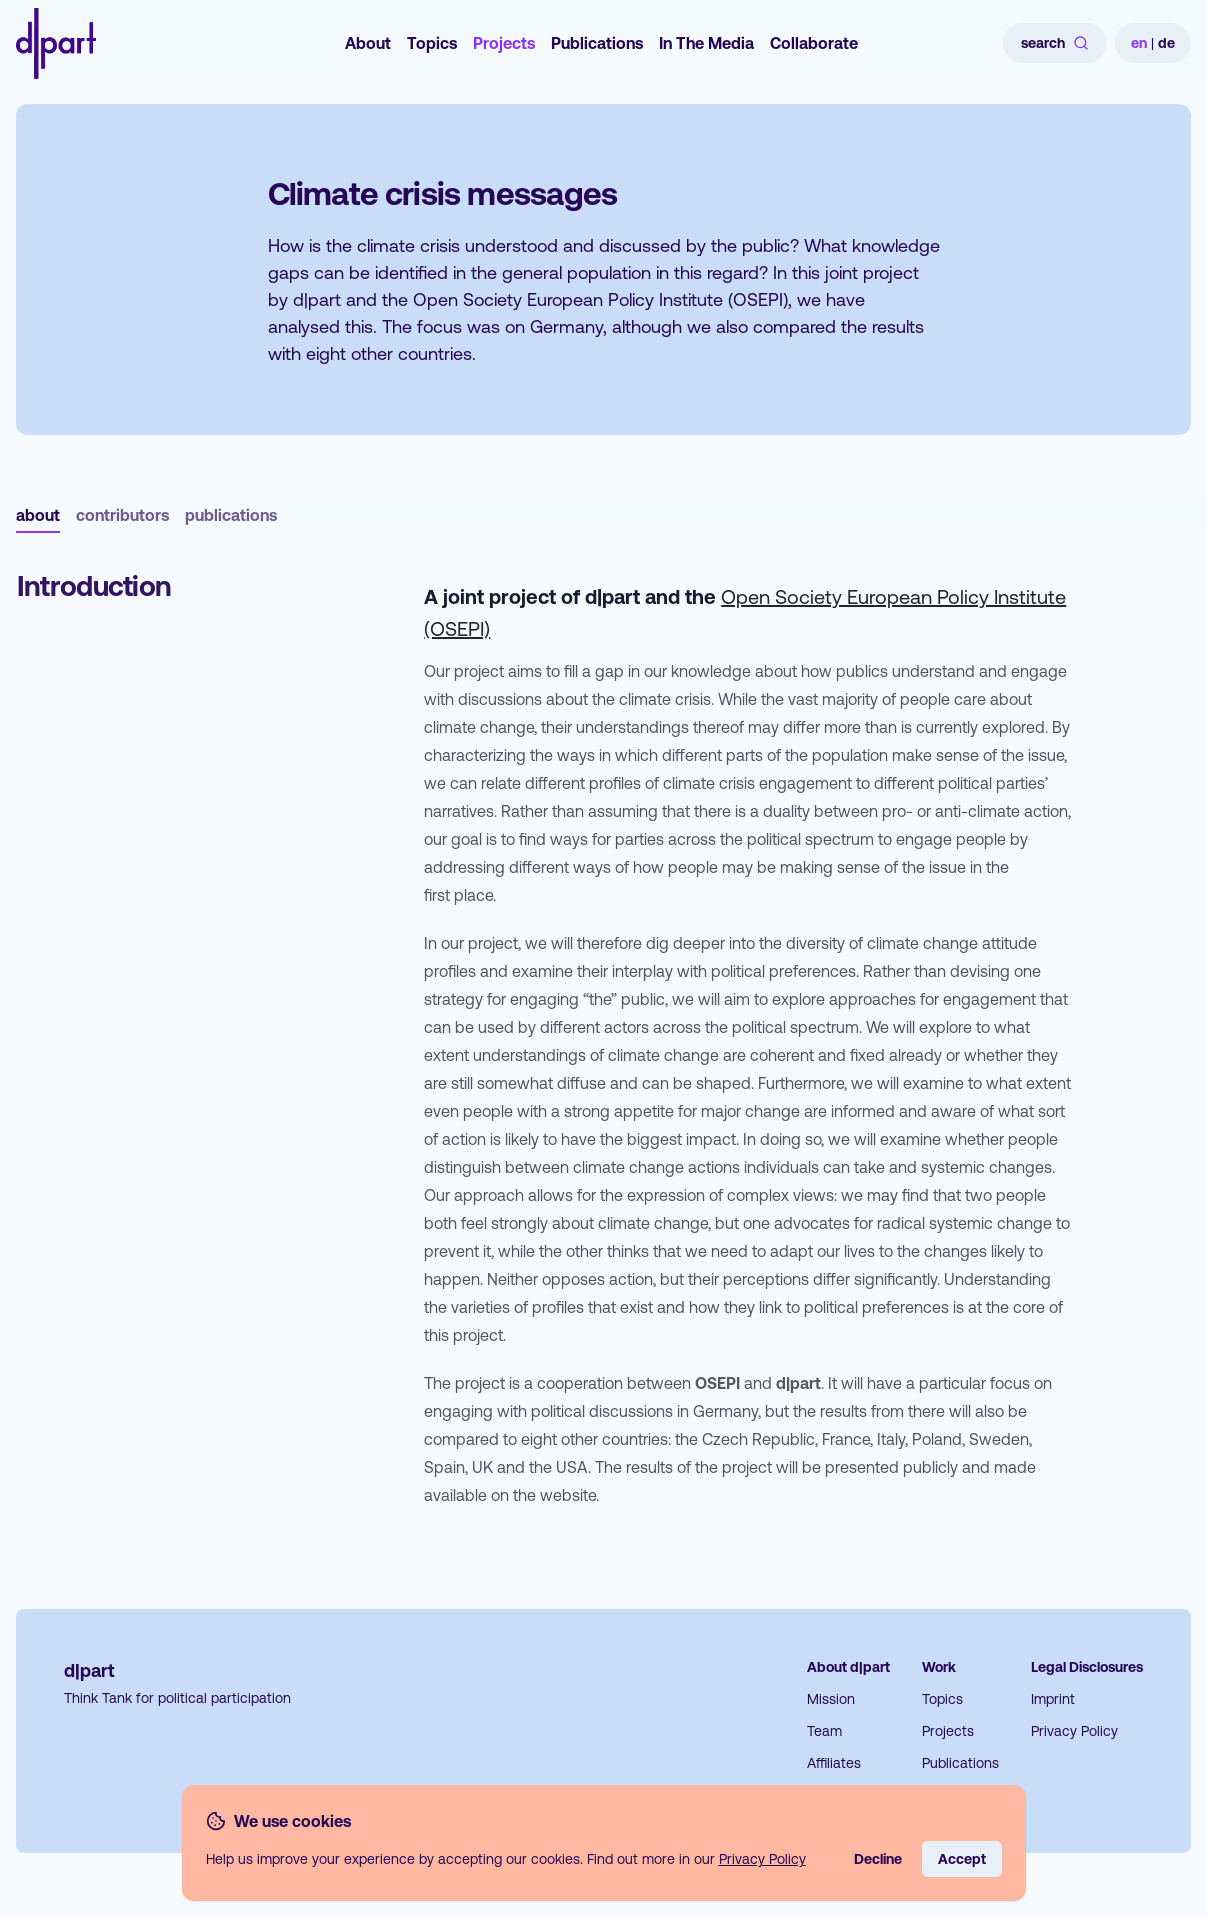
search (1055, 43)
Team (824, 1731)
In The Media (706, 43)
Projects (504, 43)
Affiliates (834, 1763)
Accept (962, 1859)
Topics (432, 43)
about (38, 515)
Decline (878, 1859)
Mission (831, 1699)
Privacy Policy (1074, 1731)
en (1139, 43)
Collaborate (814, 43)
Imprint (1053, 1699)
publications (231, 515)
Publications (597, 43)
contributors (122, 515)
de (1166, 43)
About (368, 43)
